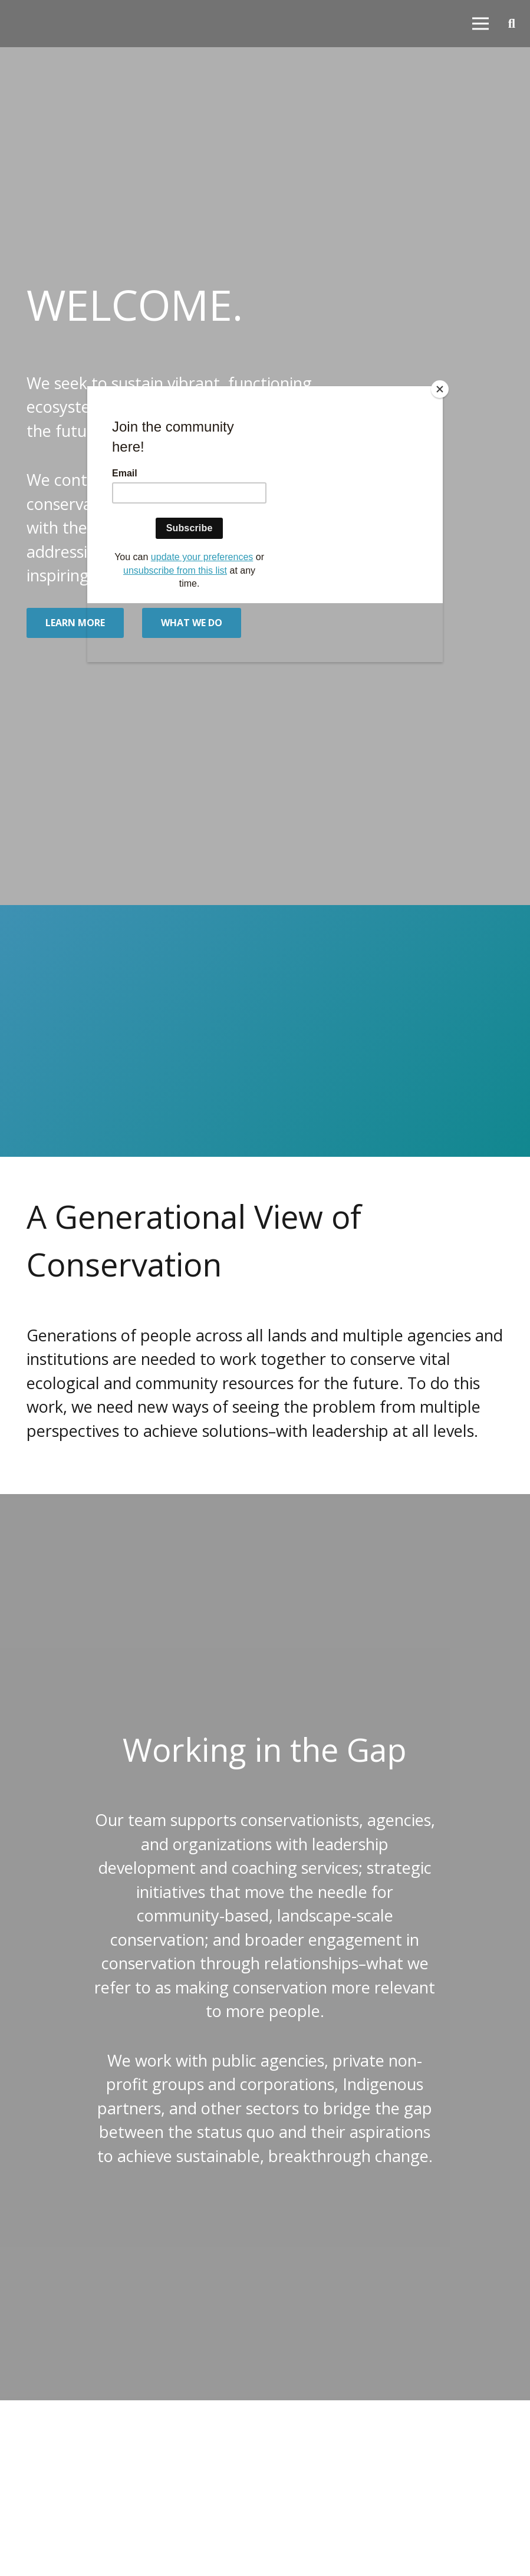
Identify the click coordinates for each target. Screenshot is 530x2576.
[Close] (440, 389)
